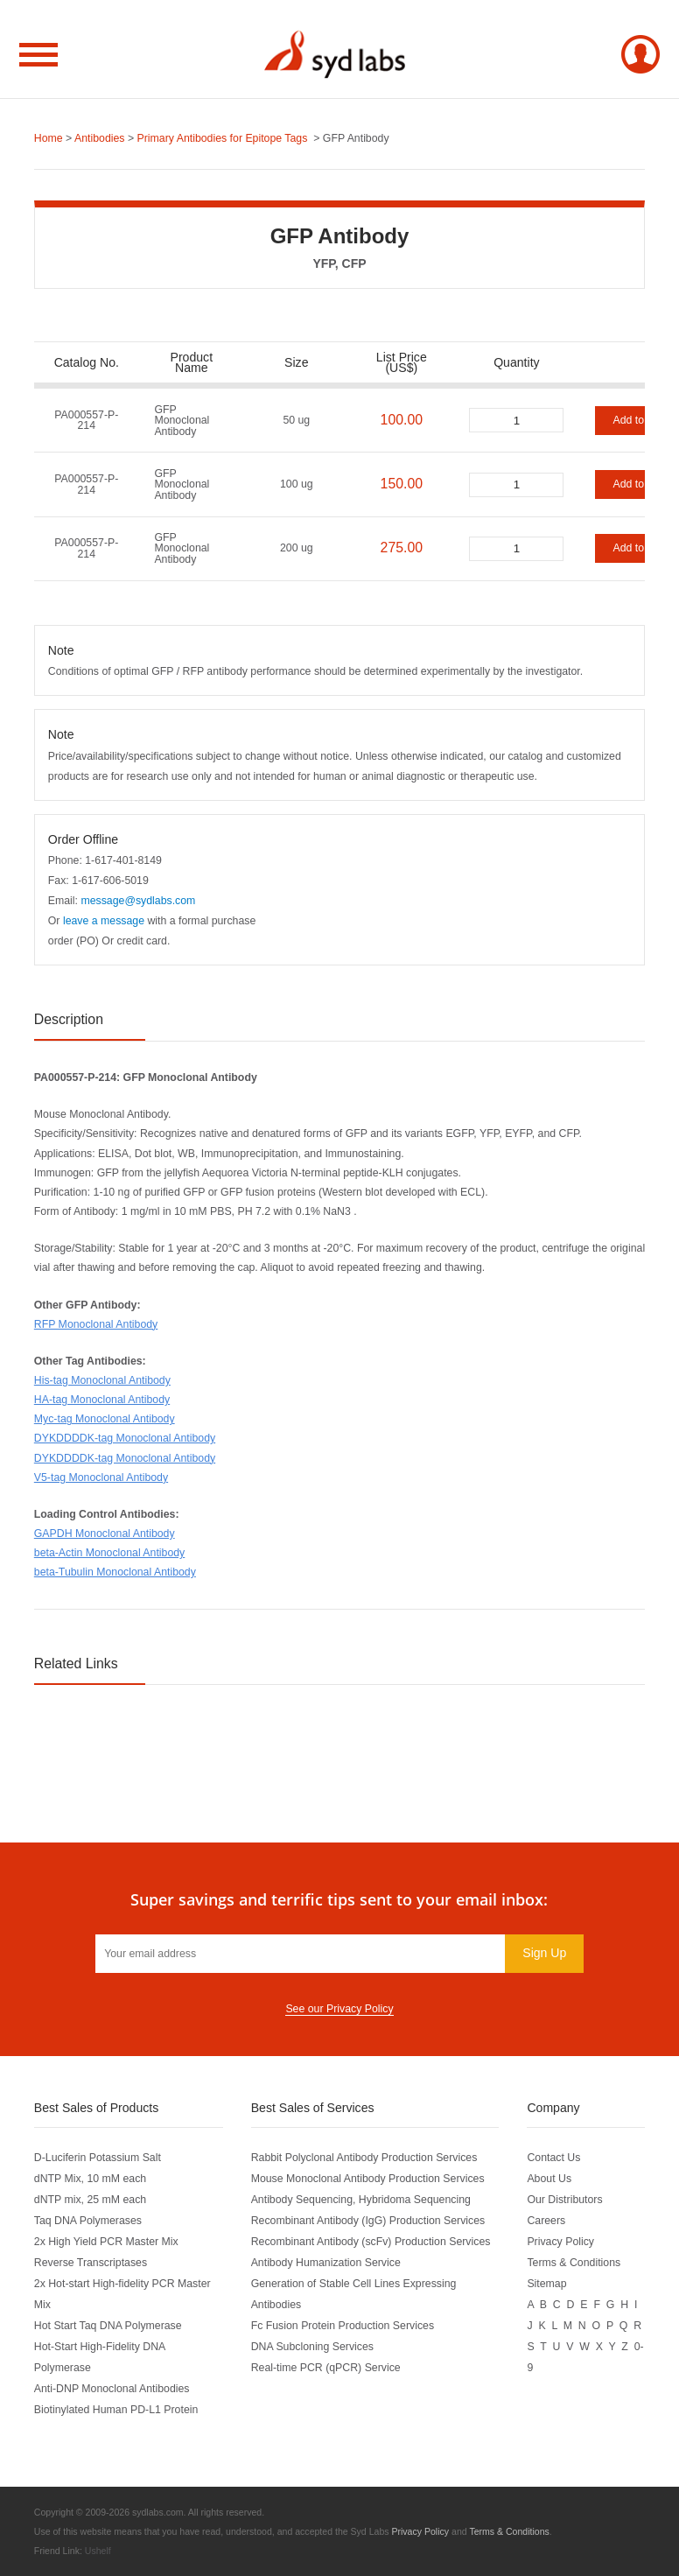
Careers (546, 2221)
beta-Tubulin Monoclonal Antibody (115, 1572)
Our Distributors (564, 2199)
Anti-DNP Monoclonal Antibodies (112, 2389)
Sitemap (546, 2284)
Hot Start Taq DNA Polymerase (108, 2326)
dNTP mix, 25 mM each (90, 2199)
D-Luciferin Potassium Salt (97, 2157)
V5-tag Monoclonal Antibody (101, 1477)
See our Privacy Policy (339, 2009)
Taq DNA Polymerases (88, 2221)
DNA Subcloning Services (312, 2347)
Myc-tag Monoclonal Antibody (104, 1419)
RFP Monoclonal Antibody (96, 1324)
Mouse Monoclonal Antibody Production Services (368, 2178)
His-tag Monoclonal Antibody (102, 1380)
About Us (549, 2178)
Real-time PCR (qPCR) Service (326, 2368)
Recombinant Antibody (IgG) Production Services (368, 2221)
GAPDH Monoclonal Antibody (104, 1533)
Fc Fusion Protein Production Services (342, 2326)
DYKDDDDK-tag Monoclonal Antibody (124, 1438)
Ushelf (98, 2550)
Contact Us (553, 2157)
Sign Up (544, 1953)
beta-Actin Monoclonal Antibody (109, 1553)
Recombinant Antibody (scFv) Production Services (371, 2242)
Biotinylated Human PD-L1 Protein (116, 2410)
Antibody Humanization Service (326, 2263)
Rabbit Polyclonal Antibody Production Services (364, 2157)
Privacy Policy (560, 2242)
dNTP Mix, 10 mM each (90, 2178)
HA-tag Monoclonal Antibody (102, 1399)
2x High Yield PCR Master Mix (106, 2242)
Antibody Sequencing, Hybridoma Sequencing (361, 2199)
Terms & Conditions (573, 2263)
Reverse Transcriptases (90, 2263)
